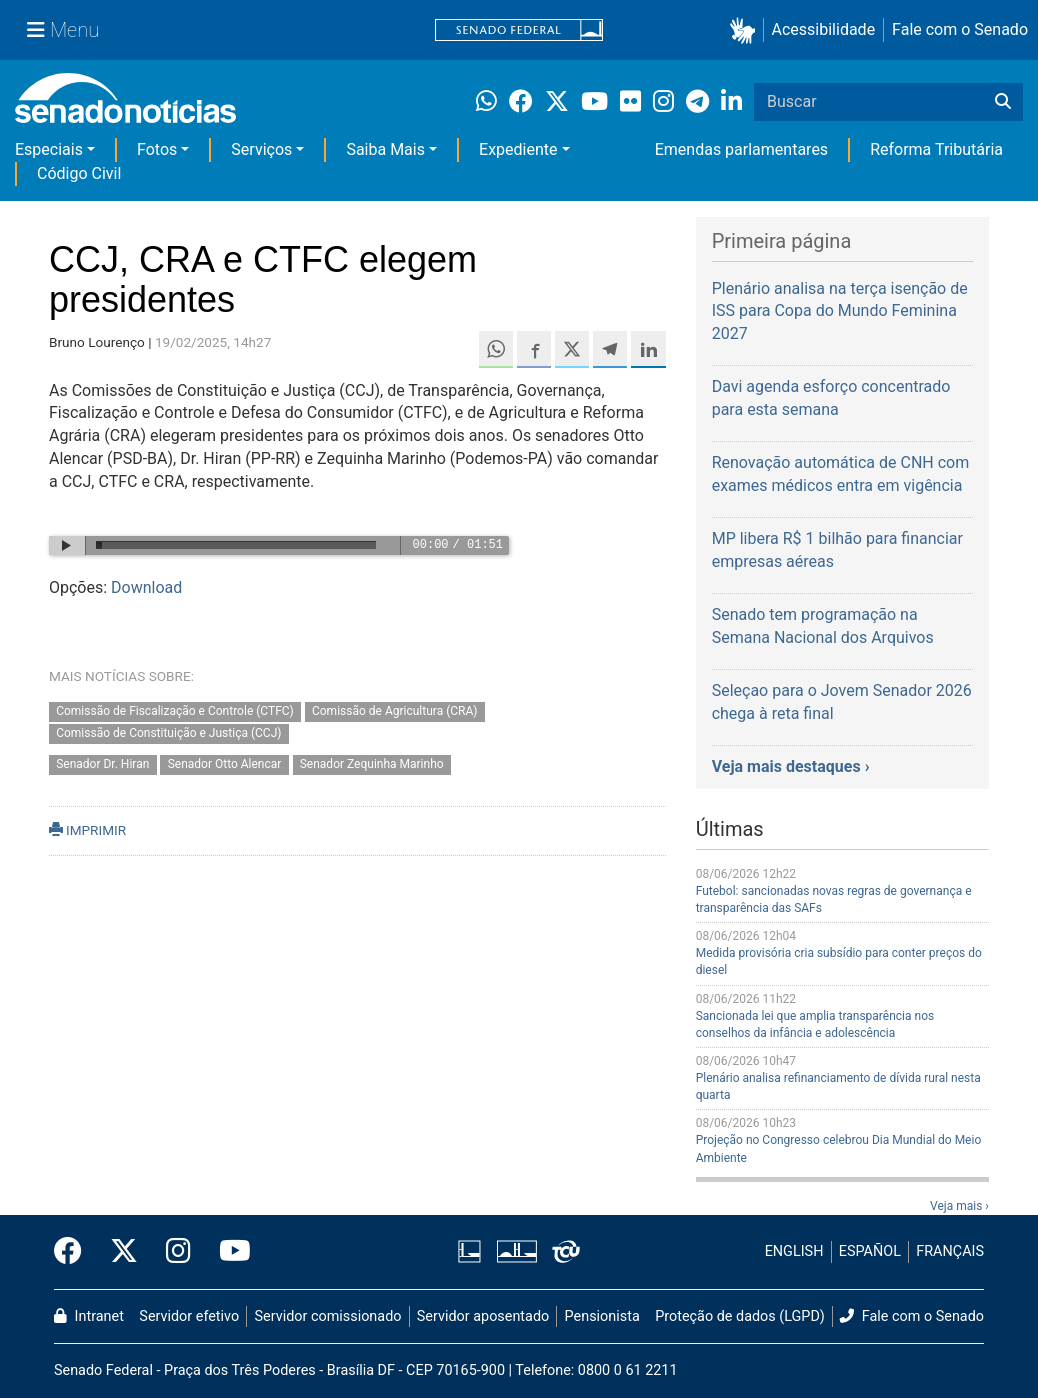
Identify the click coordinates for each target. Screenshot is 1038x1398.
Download (146, 587)
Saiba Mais (385, 149)
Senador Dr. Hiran (102, 765)
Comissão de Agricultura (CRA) (395, 711)
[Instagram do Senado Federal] (178, 1252)
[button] (746, 30)
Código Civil (79, 173)
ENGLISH (794, 1251)
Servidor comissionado (328, 1316)
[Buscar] (1003, 102)
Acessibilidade (824, 29)
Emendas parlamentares (741, 149)
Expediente (518, 149)
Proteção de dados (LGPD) (740, 1316)
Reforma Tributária (936, 149)
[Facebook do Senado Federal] (75, 1252)
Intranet (89, 1316)
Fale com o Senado (960, 29)
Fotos (157, 149)
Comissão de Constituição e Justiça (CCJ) (168, 734)
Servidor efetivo (189, 1316)
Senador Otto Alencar (225, 765)
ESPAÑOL (870, 1251)
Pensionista (602, 1316)
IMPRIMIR (87, 830)
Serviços (261, 149)
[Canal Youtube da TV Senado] (228, 1252)
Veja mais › (959, 1206)
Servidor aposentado (483, 1316)
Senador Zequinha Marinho (372, 765)
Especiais (49, 149)
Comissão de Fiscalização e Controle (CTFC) (174, 711)
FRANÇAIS (950, 1251)
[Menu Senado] (63, 30)
